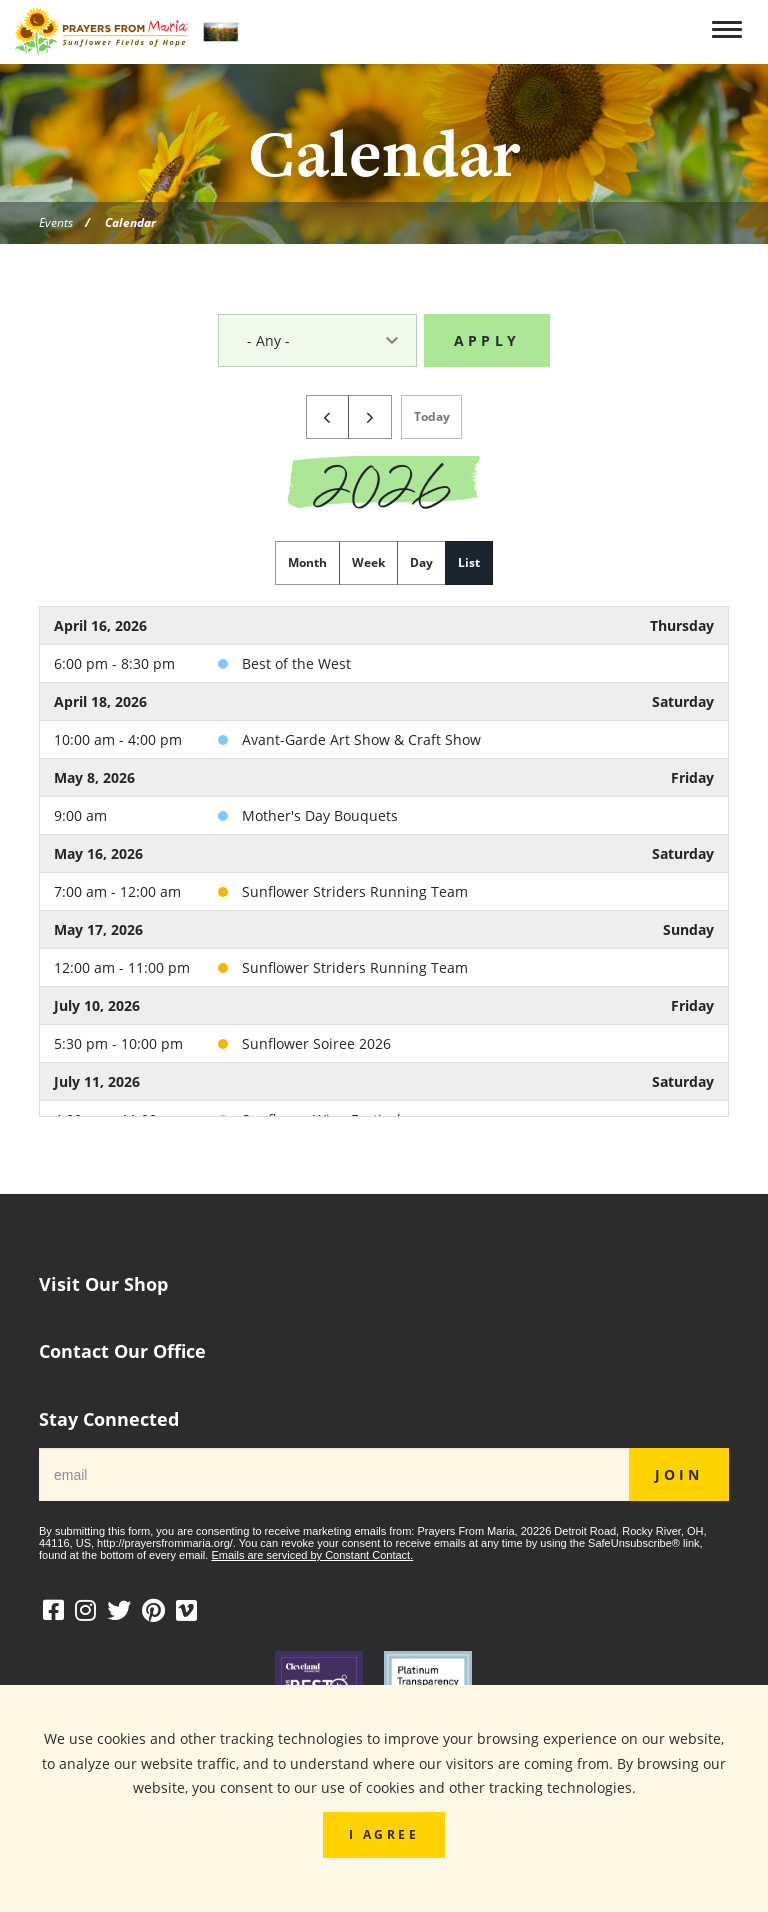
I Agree (384, 1834)
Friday (692, 783)
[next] (370, 423)
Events (56, 222)
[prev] (328, 423)
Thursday (682, 631)
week (368, 568)
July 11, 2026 (97, 1087)
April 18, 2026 (100, 707)
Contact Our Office (122, 1352)
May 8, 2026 (94, 783)
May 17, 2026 (98, 935)
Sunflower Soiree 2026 (316, 1049)
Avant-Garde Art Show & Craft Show (361, 745)
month (307, 568)
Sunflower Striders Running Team (355, 897)
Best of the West (296, 669)
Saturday (683, 707)
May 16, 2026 (98, 859)
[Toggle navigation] (730, 30)
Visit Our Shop (103, 1285)
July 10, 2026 (97, 1011)
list (469, 568)
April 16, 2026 (100, 631)
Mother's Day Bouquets (320, 821)
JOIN (679, 1474)
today (432, 422)
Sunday (688, 935)
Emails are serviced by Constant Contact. (312, 1555)
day (421, 568)
